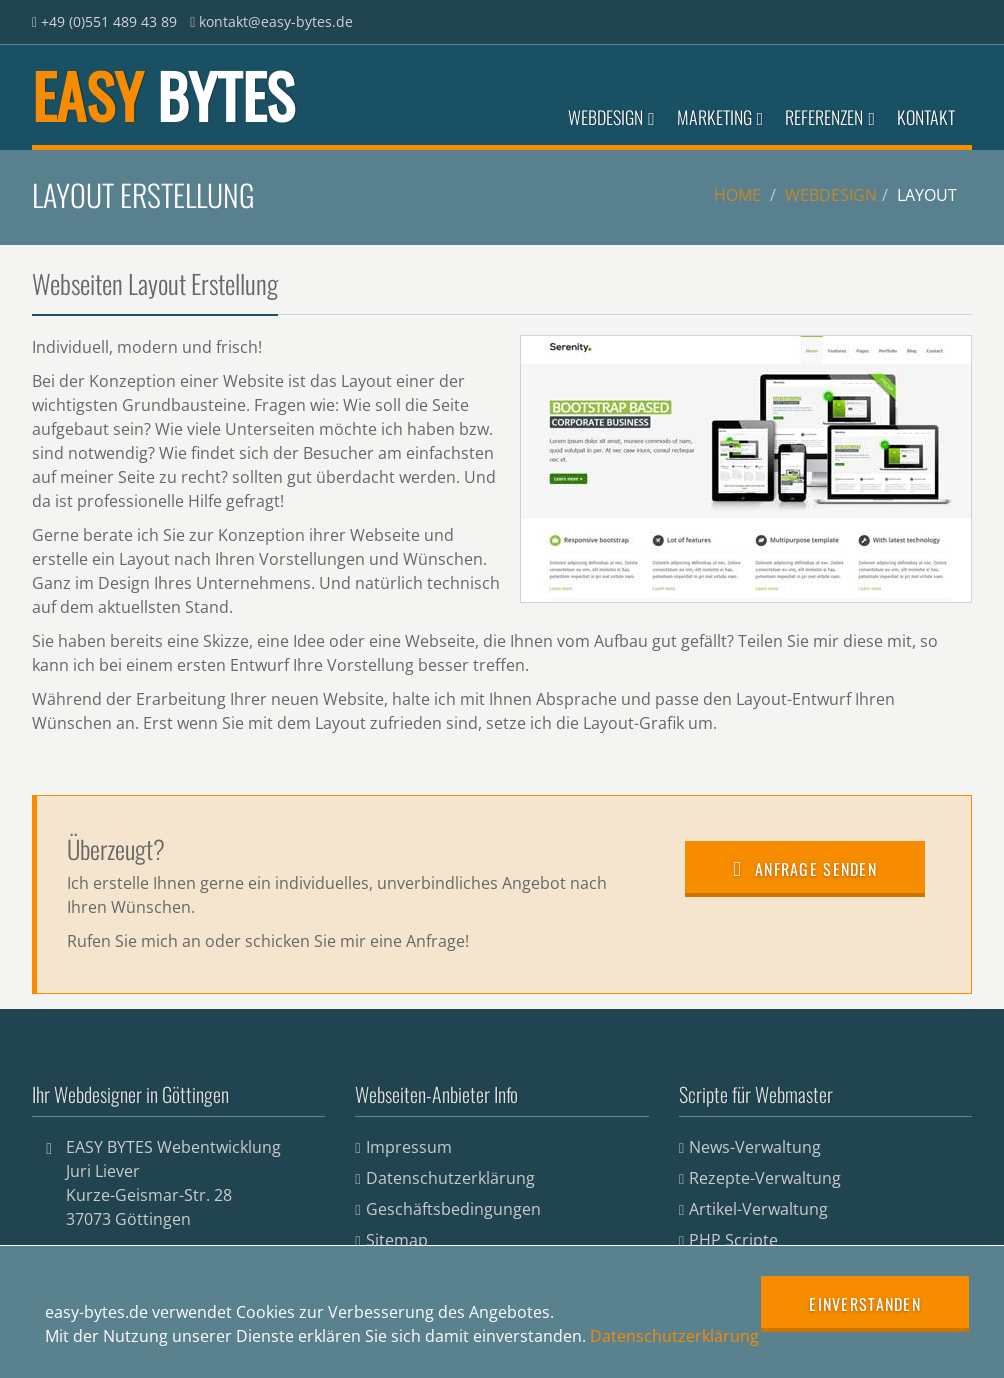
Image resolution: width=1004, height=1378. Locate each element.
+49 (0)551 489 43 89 (109, 21)
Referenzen (830, 117)
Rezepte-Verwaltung (765, 1178)
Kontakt (926, 117)
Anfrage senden (805, 869)
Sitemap (397, 1240)
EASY (163, 94)
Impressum (409, 1147)
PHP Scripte (733, 1240)
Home (737, 195)
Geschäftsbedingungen (453, 1209)
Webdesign (611, 117)
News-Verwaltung (755, 1147)
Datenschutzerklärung (450, 1178)
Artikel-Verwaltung (758, 1209)
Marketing (720, 117)
